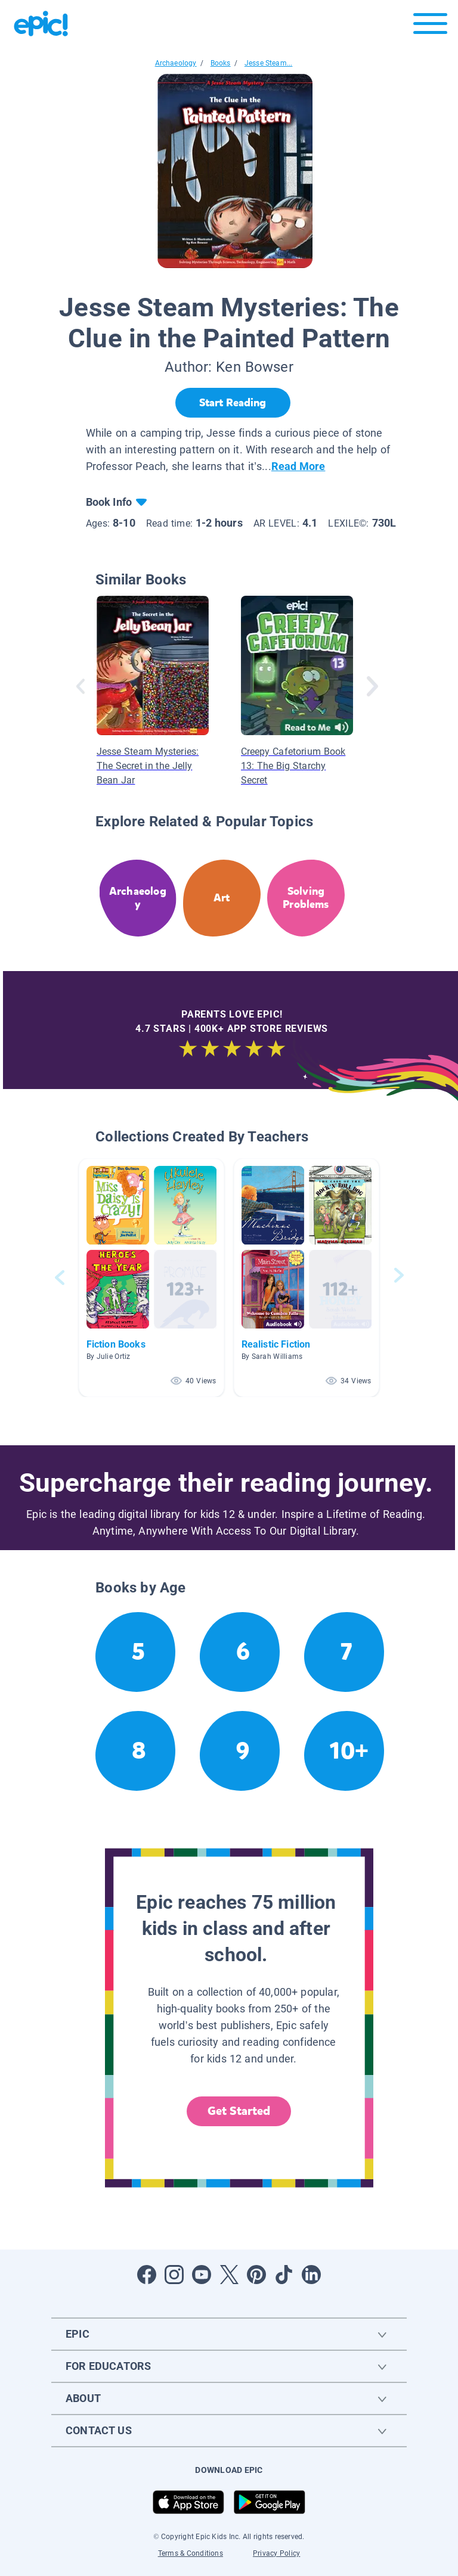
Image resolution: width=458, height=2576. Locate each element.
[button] (151, 1277)
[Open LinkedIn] (311, 2274)
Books (221, 63)
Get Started (239, 2111)
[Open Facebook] (146, 2274)
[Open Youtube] (201, 2274)
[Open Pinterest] (256, 2274)
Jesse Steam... (269, 63)
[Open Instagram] (174, 2274)
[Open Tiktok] (283, 2274)
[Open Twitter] (229, 2274)
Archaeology (176, 63)
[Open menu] (430, 27)
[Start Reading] (232, 403)
